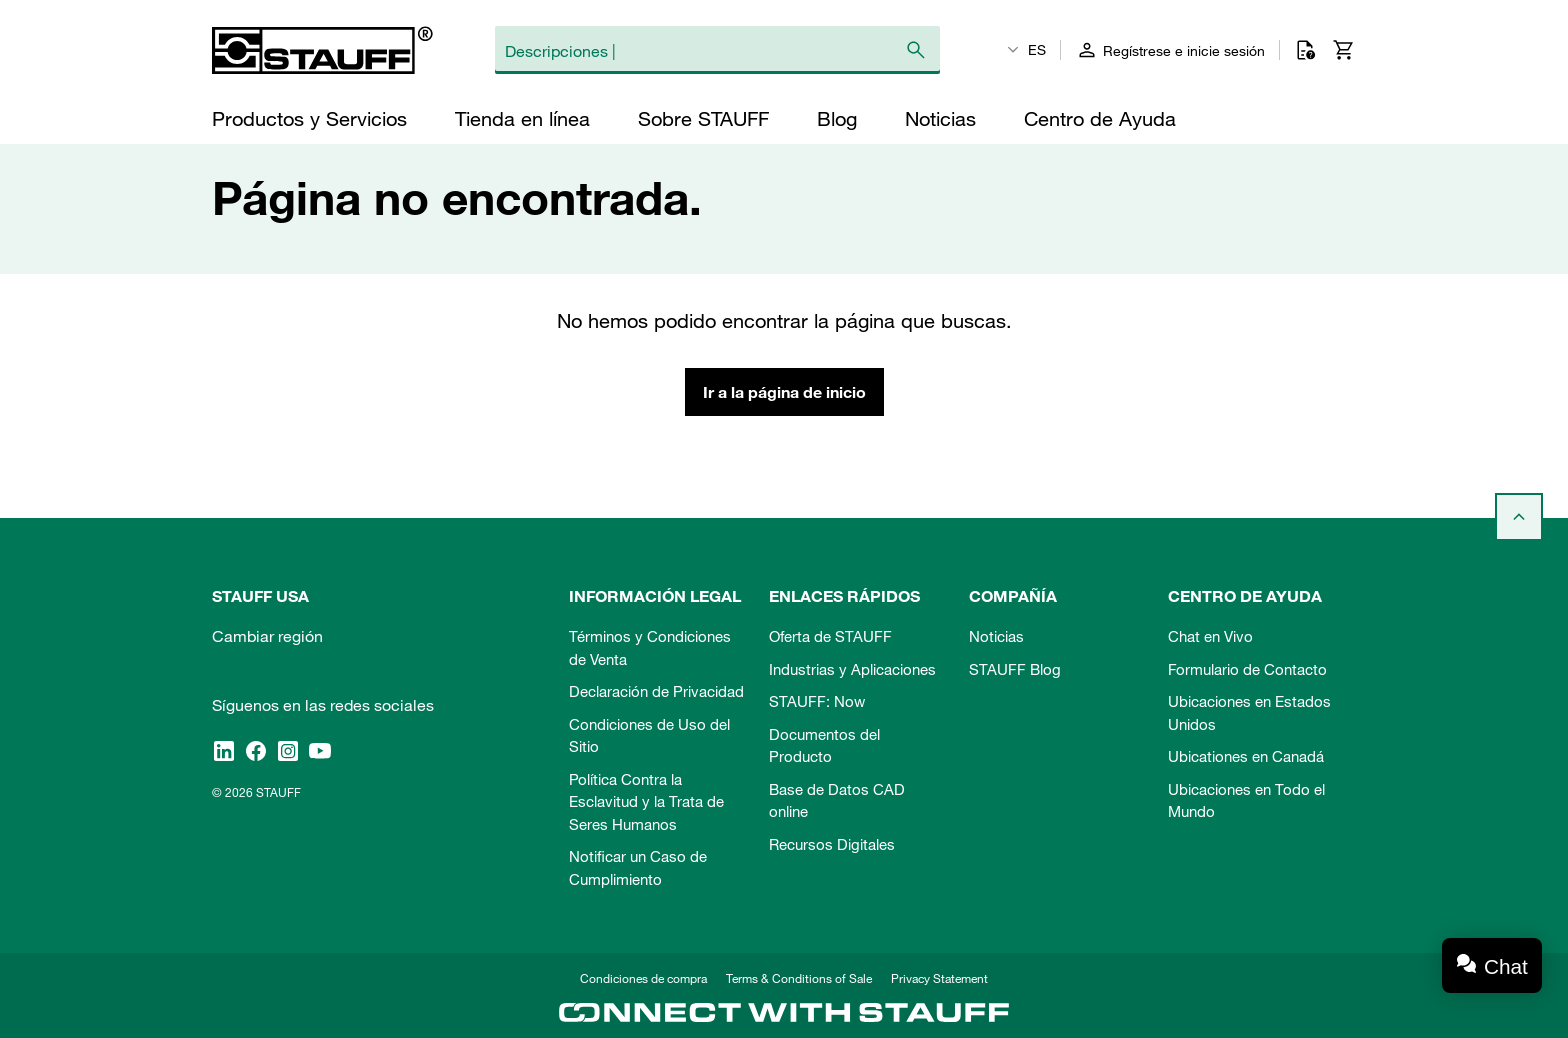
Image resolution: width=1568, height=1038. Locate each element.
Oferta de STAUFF (830, 636)
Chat (1506, 966)
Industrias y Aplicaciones (852, 669)
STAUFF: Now (817, 701)
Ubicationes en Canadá (1246, 756)
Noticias (996, 636)
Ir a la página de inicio (784, 392)
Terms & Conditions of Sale (799, 978)
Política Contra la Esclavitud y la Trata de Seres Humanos (646, 801)
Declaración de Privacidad (656, 691)
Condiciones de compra (643, 978)
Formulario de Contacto (1247, 669)
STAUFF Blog (1015, 669)
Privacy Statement (939, 978)
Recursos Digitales (832, 844)
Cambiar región (267, 636)
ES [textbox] (1037, 50)
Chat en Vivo (1210, 636)
